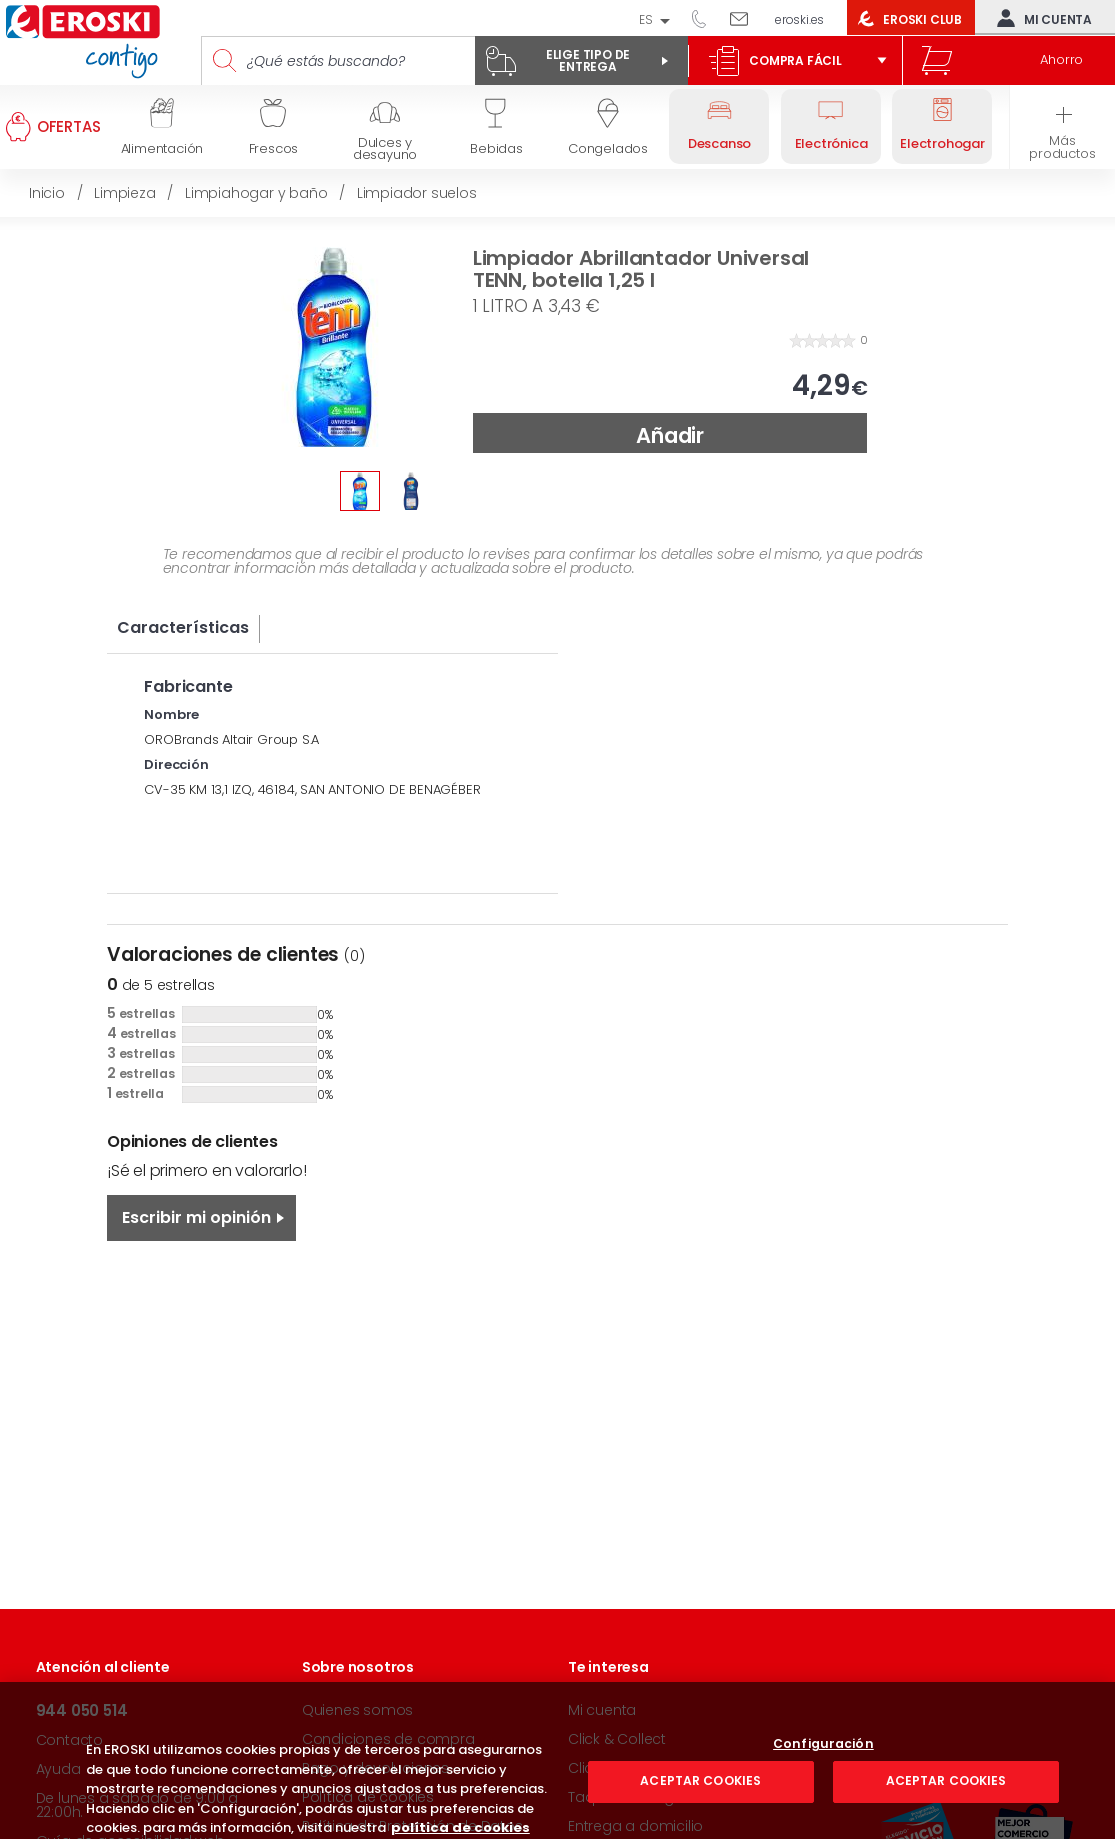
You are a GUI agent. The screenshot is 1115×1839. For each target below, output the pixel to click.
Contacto (69, 1740)
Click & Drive (609, 1768)
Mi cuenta (1040, 18)
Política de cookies (368, 1797)
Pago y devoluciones (375, 1768)
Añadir (670, 435)
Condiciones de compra (388, 1739)
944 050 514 (706, 18)
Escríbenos (746, 18)
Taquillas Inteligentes (640, 1797)
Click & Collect (617, 1739)
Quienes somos (357, 1710)
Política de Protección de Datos (412, 1826)
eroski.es (799, 19)
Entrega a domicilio (635, 1826)
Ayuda (58, 1769)
